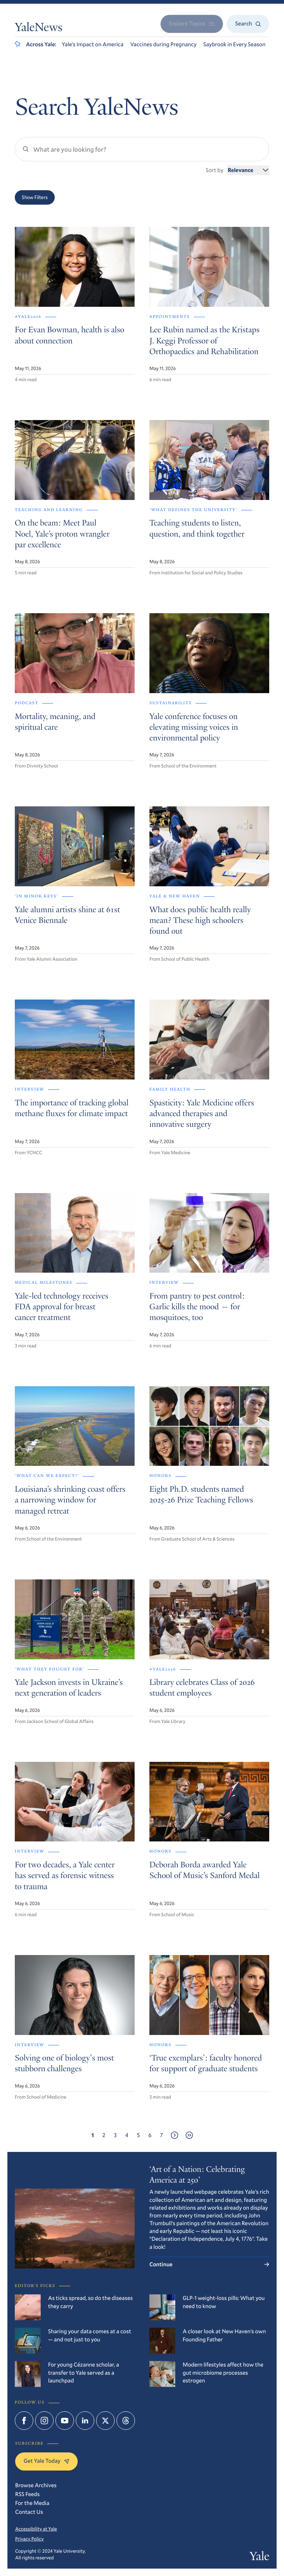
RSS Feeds (27, 2494)
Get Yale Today (46, 2461)
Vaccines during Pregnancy (163, 44)
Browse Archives (36, 2485)
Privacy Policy (29, 2538)
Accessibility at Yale (36, 2528)
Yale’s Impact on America (93, 44)
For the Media (32, 2503)
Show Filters (35, 197)
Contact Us (29, 2512)
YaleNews (38, 28)
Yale (259, 2557)
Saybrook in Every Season (234, 44)
